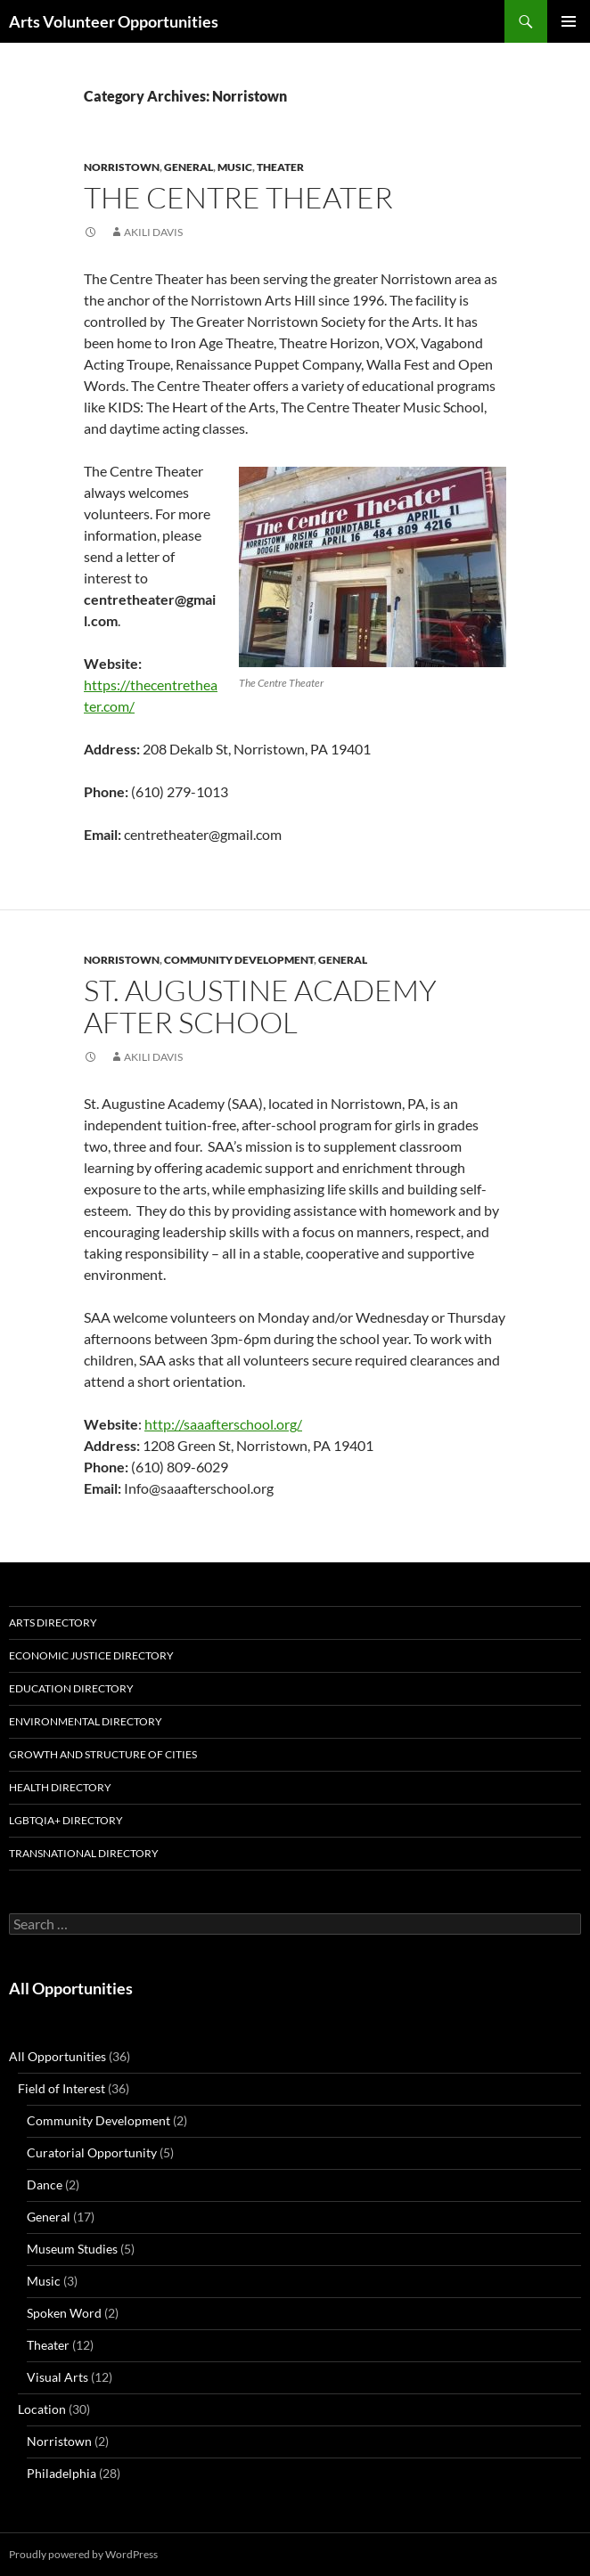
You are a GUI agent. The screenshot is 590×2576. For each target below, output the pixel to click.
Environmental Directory (85, 1721)
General (188, 167)
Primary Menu (568, 21)
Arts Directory (53, 1622)
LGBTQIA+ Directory (66, 1820)
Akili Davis (153, 232)
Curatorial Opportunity (92, 2152)
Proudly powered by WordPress (83, 2554)
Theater (280, 167)
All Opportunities (71, 1988)
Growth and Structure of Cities (103, 1754)
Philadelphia (61, 2473)
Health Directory (60, 1787)
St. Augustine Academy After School (260, 1006)
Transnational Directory (84, 1853)
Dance (44, 2184)
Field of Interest (61, 2088)
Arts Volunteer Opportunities (113, 21)
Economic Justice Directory (91, 1655)
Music (234, 167)
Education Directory (71, 1688)
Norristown (122, 167)
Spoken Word (64, 2312)
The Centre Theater (238, 197)
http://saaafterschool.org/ (223, 1423)
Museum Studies (72, 2248)
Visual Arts (57, 2376)
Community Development (239, 959)
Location (42, 2409)
